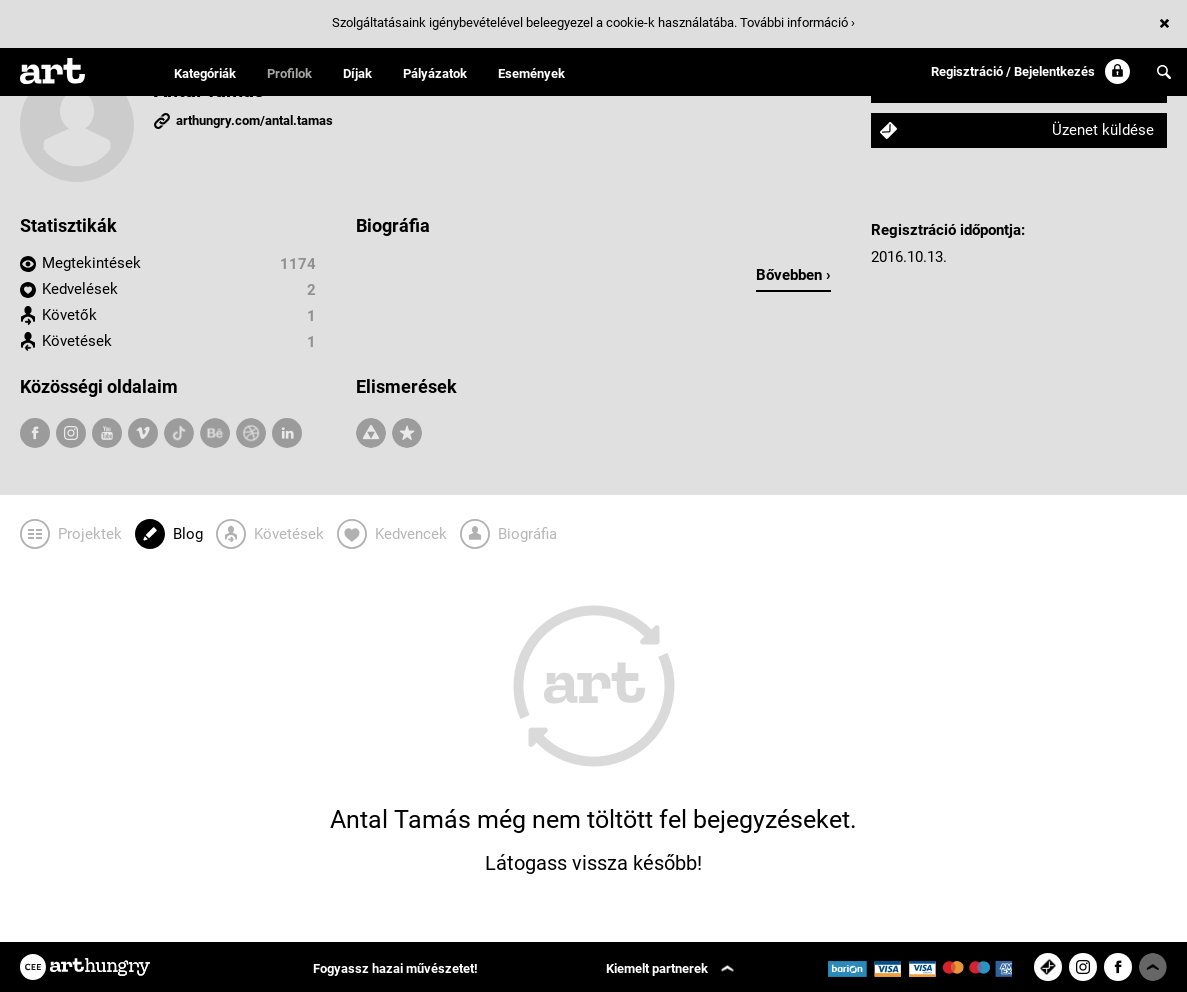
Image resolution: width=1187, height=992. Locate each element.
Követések (77, 341)
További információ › (797, 22)
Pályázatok (435, 73)
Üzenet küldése (1103, 130)
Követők (69, 315)
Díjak (357, 73)
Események (531, 73)
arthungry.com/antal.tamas (254, 120)
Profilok (289, 73)
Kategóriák (205, 73)
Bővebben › (793, 275)
